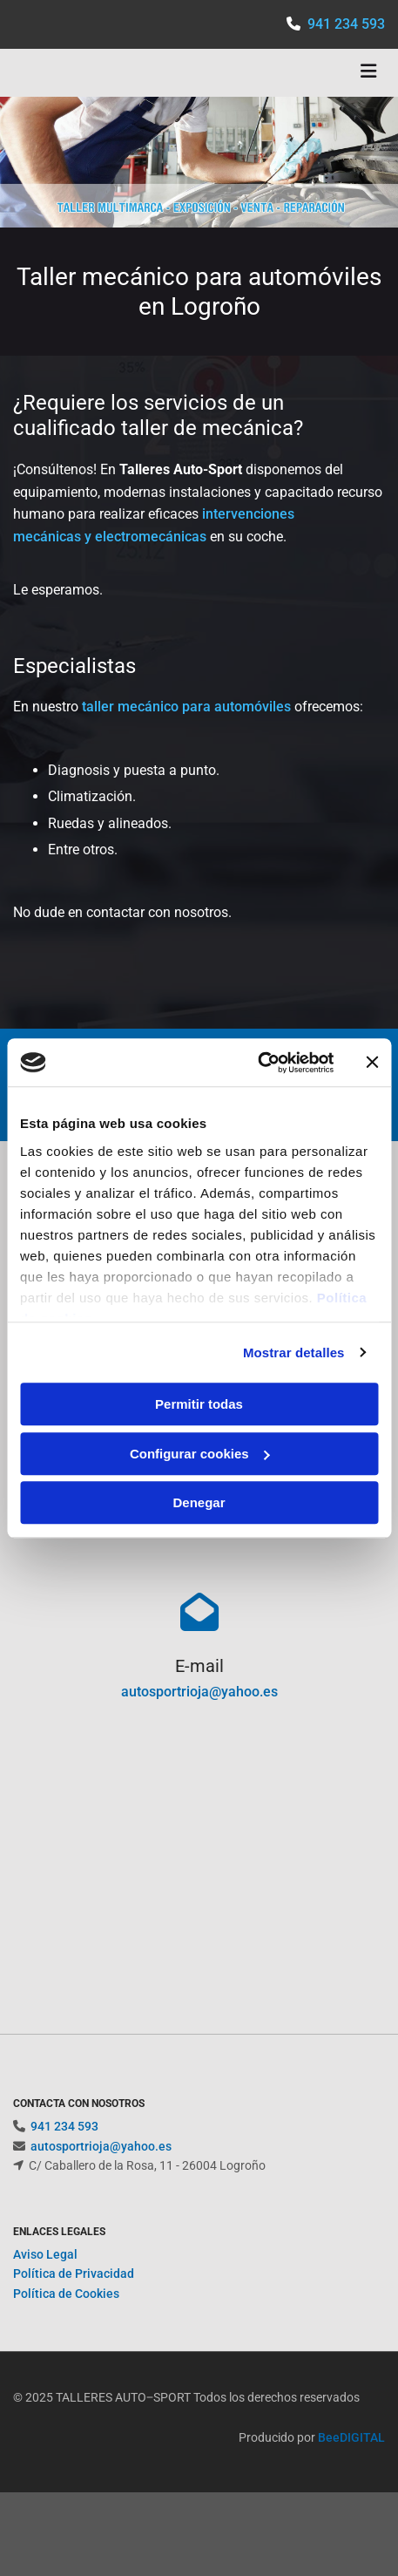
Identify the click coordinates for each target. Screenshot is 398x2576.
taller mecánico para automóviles (186, 706)
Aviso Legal (45, 2275)
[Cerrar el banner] (372, 1063)
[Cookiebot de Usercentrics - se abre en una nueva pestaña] (257, 1062)
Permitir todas (199, 1404)
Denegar (198, 1502)
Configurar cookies (200, 1453)
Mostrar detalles (294, 1352)
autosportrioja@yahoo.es (199, 1691)
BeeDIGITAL (351, 2458)
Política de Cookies (66, 2314)
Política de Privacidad (73, 2294)
